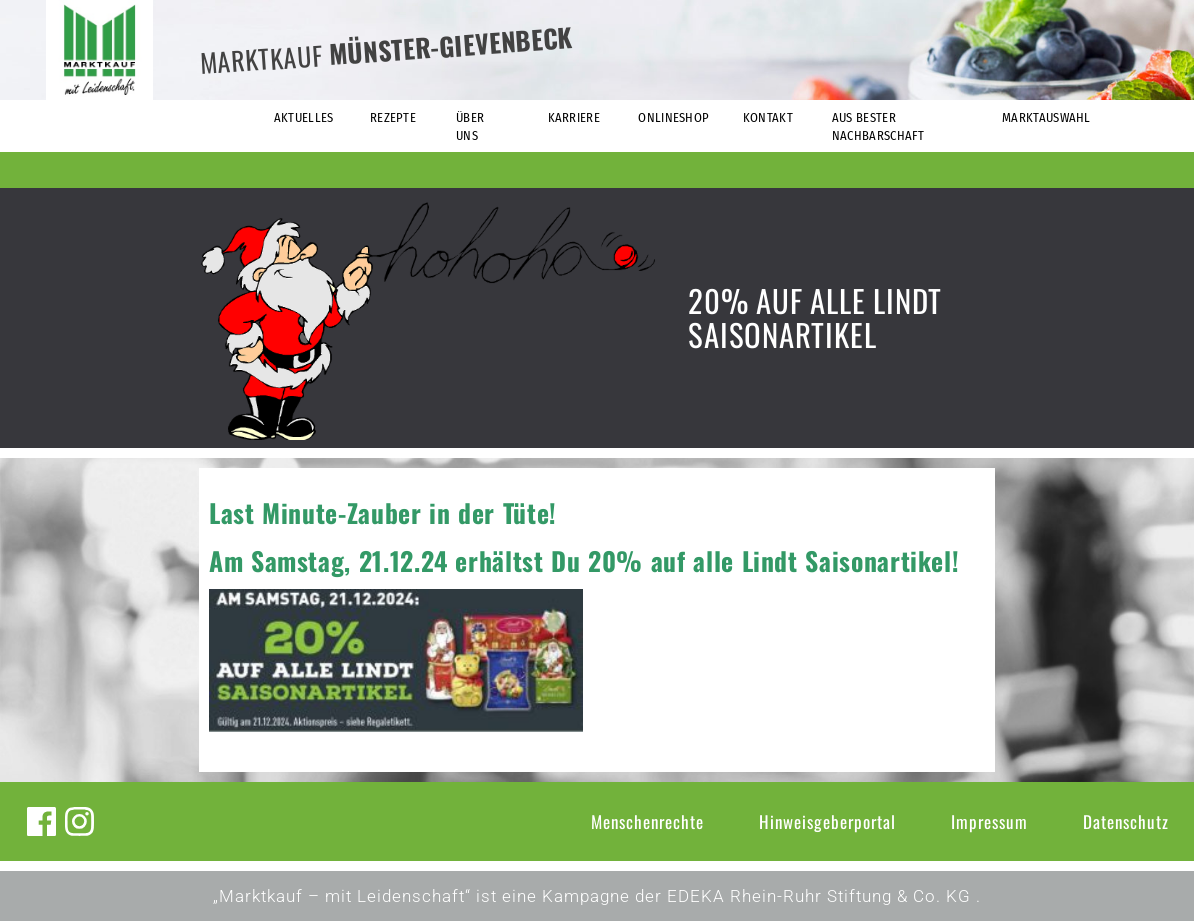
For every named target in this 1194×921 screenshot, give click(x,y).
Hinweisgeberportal (827, 821)
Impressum (989, 821)
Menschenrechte (647, 821)
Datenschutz (1126, 821)
